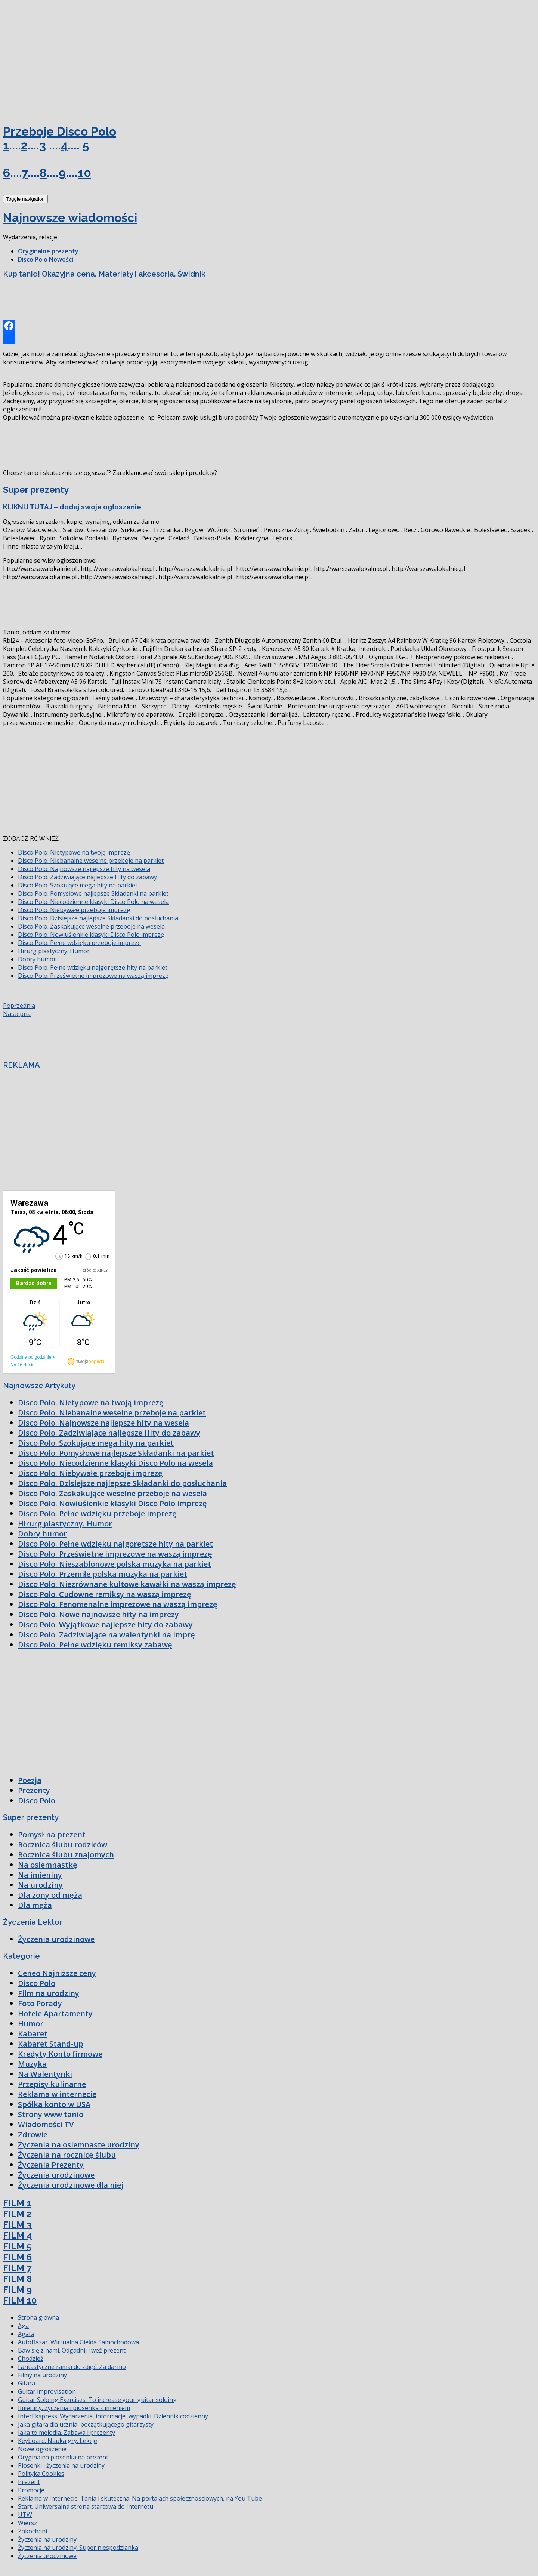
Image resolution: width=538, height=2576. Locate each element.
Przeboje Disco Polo (59, 131)
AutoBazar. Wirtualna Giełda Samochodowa (78, 2342)
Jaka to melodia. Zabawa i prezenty (66, 2432)
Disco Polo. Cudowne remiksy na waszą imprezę (104, 1594)
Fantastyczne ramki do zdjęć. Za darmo (72, 2367)
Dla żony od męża (50, 1895)
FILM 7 (17, 2268)
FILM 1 (17, 2202)
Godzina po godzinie (30, 1357)
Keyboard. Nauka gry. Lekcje (57, 2441)
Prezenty (34, 1790)
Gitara (26, 2383)
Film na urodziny (48, 1993)
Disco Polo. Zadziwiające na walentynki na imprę (106, 1635)
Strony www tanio (50, 2114)
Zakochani (32, 2531)
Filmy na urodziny (42, 2375)
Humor (30, 2024)
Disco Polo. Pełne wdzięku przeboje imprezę (79, 943)
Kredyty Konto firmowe (60, 2054)
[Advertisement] (59, 59)
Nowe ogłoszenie (42, 2449)
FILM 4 (17, 2235)
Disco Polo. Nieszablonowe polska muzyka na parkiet (114, 1564)
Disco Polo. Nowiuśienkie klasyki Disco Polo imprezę (91, 934)
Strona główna (38, 2317)
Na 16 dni (20, 1365)
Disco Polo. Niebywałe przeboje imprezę (74, 910)
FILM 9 (17, 2289)
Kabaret (32, 2034)
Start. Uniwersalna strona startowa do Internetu (85, 2506)
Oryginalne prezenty (48, 251)
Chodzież (30, 2358)
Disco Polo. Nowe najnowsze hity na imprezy (98, 1614)
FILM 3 (17, 2224)
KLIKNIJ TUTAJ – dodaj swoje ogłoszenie (72, 507)
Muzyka (32, 2064)
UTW (25, 2515)
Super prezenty (36, 489)
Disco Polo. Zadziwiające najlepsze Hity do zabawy (87, 877)
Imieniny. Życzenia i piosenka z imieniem (74, 2408)
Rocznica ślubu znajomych (66, 1855)
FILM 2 (17, 2213)
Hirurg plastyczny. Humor (54, 951)
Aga (23, 2326)
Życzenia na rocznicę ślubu (67, 2155)
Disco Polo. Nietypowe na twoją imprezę (74, 852)
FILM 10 (20, 2300)
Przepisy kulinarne (52, 2084)
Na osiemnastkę (47, 1865)
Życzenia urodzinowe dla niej (70, 2185)
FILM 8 (17, 2278)
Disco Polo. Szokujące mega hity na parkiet (77, 885)
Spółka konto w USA (54, 2104)
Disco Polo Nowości (45, 259)
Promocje (31, 2490)
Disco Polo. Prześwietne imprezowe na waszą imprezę (93, 976)
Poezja (29, 1780)
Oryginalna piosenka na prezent (63, 2457)
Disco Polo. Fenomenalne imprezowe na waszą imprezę (117, 1604)
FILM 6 (17, 2257)
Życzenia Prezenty (51, 2165)
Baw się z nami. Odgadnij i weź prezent (72, 2350)
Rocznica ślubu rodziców (62, 1845)
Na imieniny (40, 1875)
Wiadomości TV (46, 2124)
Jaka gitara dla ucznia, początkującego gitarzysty (86, 2424)
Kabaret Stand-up (50, 2044)
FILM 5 (17, 2246)
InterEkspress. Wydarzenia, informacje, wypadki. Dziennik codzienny (113, 2416)
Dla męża (35, 1905)
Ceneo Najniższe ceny (57, 1973)
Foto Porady (40, 2003)
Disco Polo (36, 1800)
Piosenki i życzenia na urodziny (61, 2465)
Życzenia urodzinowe (56, 1939)
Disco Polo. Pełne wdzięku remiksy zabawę (95, 1645)
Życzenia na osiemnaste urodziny (78, 2145)
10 (84, 173)
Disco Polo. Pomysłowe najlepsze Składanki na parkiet (93, 893)
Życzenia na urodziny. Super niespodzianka (78, 2547)
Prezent (29, 2482)
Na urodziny (40, 1885)
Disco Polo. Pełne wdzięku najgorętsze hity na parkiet (92, 967)
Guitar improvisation (47, 2391)
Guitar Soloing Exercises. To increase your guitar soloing (97, 2400)
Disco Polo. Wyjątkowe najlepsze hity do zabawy (105, 1624)
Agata (26, 2334)
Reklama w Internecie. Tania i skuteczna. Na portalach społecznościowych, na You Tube (140, 2498)
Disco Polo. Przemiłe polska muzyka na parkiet (102, 1574)
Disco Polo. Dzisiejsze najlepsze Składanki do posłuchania (98, 918)
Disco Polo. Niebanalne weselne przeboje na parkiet (91, 860)
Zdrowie (32, 2134)
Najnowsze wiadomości (70, 218)
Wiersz (27, 2523)
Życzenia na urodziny (47, 2539)
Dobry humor (37, 959)
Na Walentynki (45, 2074)
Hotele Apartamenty (55, 2013)
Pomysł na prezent (52, 1834)
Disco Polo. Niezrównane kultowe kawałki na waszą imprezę (127, 1584)
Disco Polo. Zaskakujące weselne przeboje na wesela (91, 926)
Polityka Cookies (41, 2474)
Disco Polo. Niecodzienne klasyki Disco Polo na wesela (93, 902)
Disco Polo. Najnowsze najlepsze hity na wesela (84, 869)
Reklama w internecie (57, 2094)
